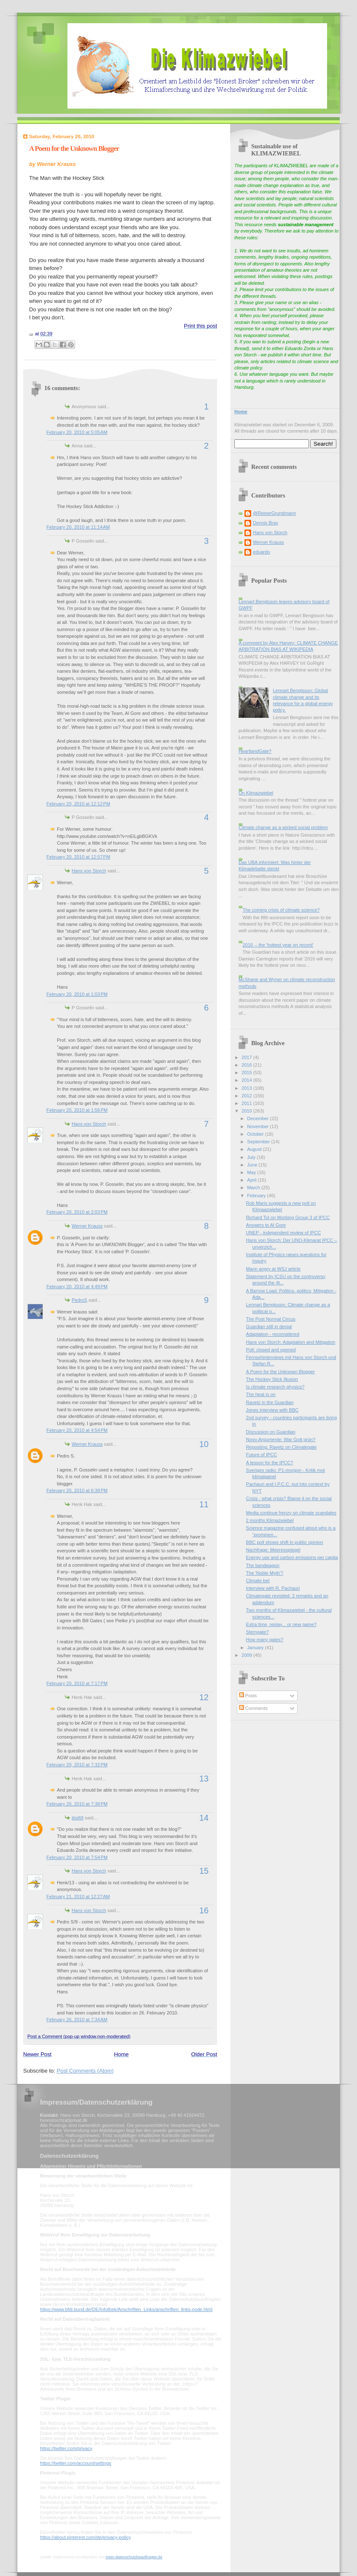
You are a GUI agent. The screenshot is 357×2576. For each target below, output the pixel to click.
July (252, 1157)
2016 (247, 1064)
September (259, 1141)
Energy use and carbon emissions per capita (292, 1557)
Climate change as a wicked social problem (283, 827)
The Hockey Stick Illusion (272, 1379)
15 (204, 1870)
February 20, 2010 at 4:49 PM (76, 1286)
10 (204, 1444)
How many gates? (264, 1639)
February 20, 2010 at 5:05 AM (76, 432)
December (258, 1118)
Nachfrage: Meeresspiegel (273, 1549)
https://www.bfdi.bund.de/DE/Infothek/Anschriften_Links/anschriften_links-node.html (126, 2309)
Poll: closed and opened (271, 1349)
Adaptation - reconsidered (273, 1334)
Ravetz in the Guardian (270, 1402)
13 (204, 1778)
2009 (247, 1655)
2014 (247, 1080)
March (254, 1187)
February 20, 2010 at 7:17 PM (76, 1683)
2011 (247, 1103)
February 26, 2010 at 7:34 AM (76, 2019)
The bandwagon (262, 1565)
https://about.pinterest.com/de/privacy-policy (85, 2537)
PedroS (79, 1300)
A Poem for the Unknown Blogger (74, 148)
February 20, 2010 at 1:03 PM (76, 994)
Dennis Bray (265, 522)
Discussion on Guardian (270, 1431)
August (255, 1149)
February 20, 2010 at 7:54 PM (76, 1857)
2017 (247, 1057)
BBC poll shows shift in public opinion (284, 1542)
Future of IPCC (261, 1454)
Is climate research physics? (275, 1386)
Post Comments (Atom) (85, 2071)
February (257, 1195)
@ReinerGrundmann (274, 513)
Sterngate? (257, 1631)
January (256, 1647)
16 (204, 1910)
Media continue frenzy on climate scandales (291, 1512)
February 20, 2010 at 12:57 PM (78, 856)
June (252, 1164)
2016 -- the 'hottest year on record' (277, 944)
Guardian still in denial (269, 1326)
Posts (248, 1695)
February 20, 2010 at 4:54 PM (76, 1430)
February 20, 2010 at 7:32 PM (76, 1764)
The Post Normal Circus (270, 1318)
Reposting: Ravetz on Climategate (281, 1447)
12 (204, 1697)
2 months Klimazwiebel (270, 1520)
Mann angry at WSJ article (273, 1268)
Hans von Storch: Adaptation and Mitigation (291, 1342)
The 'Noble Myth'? (264, 1573)
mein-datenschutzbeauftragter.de (134, 2557)
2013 (247, 1088)
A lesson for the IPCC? (269, 1462)
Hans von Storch (89, 870)
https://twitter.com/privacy (66, 2448)
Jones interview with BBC (272, 1409)
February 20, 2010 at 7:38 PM (76, 1803)
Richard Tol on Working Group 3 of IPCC (288, 1217)
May (252, 1172)
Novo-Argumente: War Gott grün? (281, 1439)
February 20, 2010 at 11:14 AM (78, 527)
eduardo (261, 551)
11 (204, 1504)
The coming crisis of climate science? (280, 909)
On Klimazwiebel (256, 792)
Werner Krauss (87, 1225)
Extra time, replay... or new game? (281, 1624)
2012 (247, 1095)
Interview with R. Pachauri (273, 1588)
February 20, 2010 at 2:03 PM (76, 1211)
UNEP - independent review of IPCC (283, 1232)
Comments (253, 1708)
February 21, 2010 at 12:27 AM (78, 1896)
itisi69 (77, 1817)
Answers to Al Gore (266, 1225)
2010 (247, 1110)
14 (204, 1817)
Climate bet (258, 1580)
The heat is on (261, 1394)
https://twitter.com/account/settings (75, 2463)
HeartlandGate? (255, 751)
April (252, 1179)
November (258, 1126)
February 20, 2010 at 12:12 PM (78, 803)
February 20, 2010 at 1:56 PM (76, 1110)
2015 (247, 1072)
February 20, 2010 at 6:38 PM (76, 1490)
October (256, 1134)
